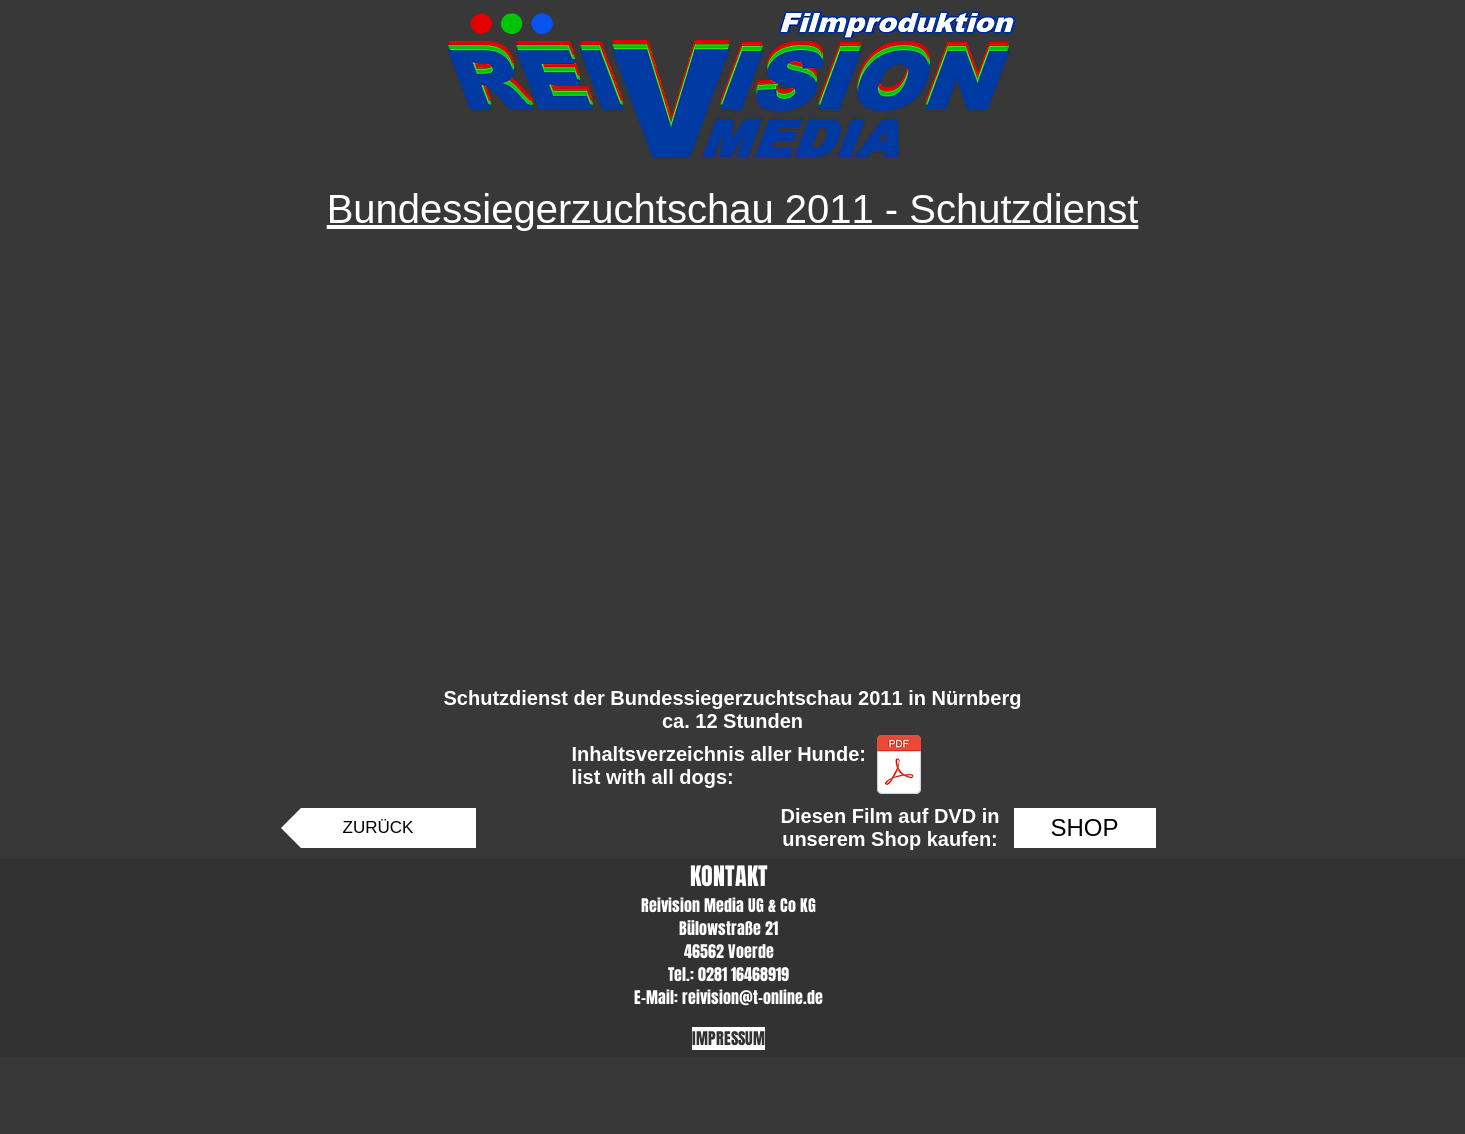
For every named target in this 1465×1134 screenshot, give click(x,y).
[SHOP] (1085, 828)
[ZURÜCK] (378, 828)
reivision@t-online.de (752, 997)
